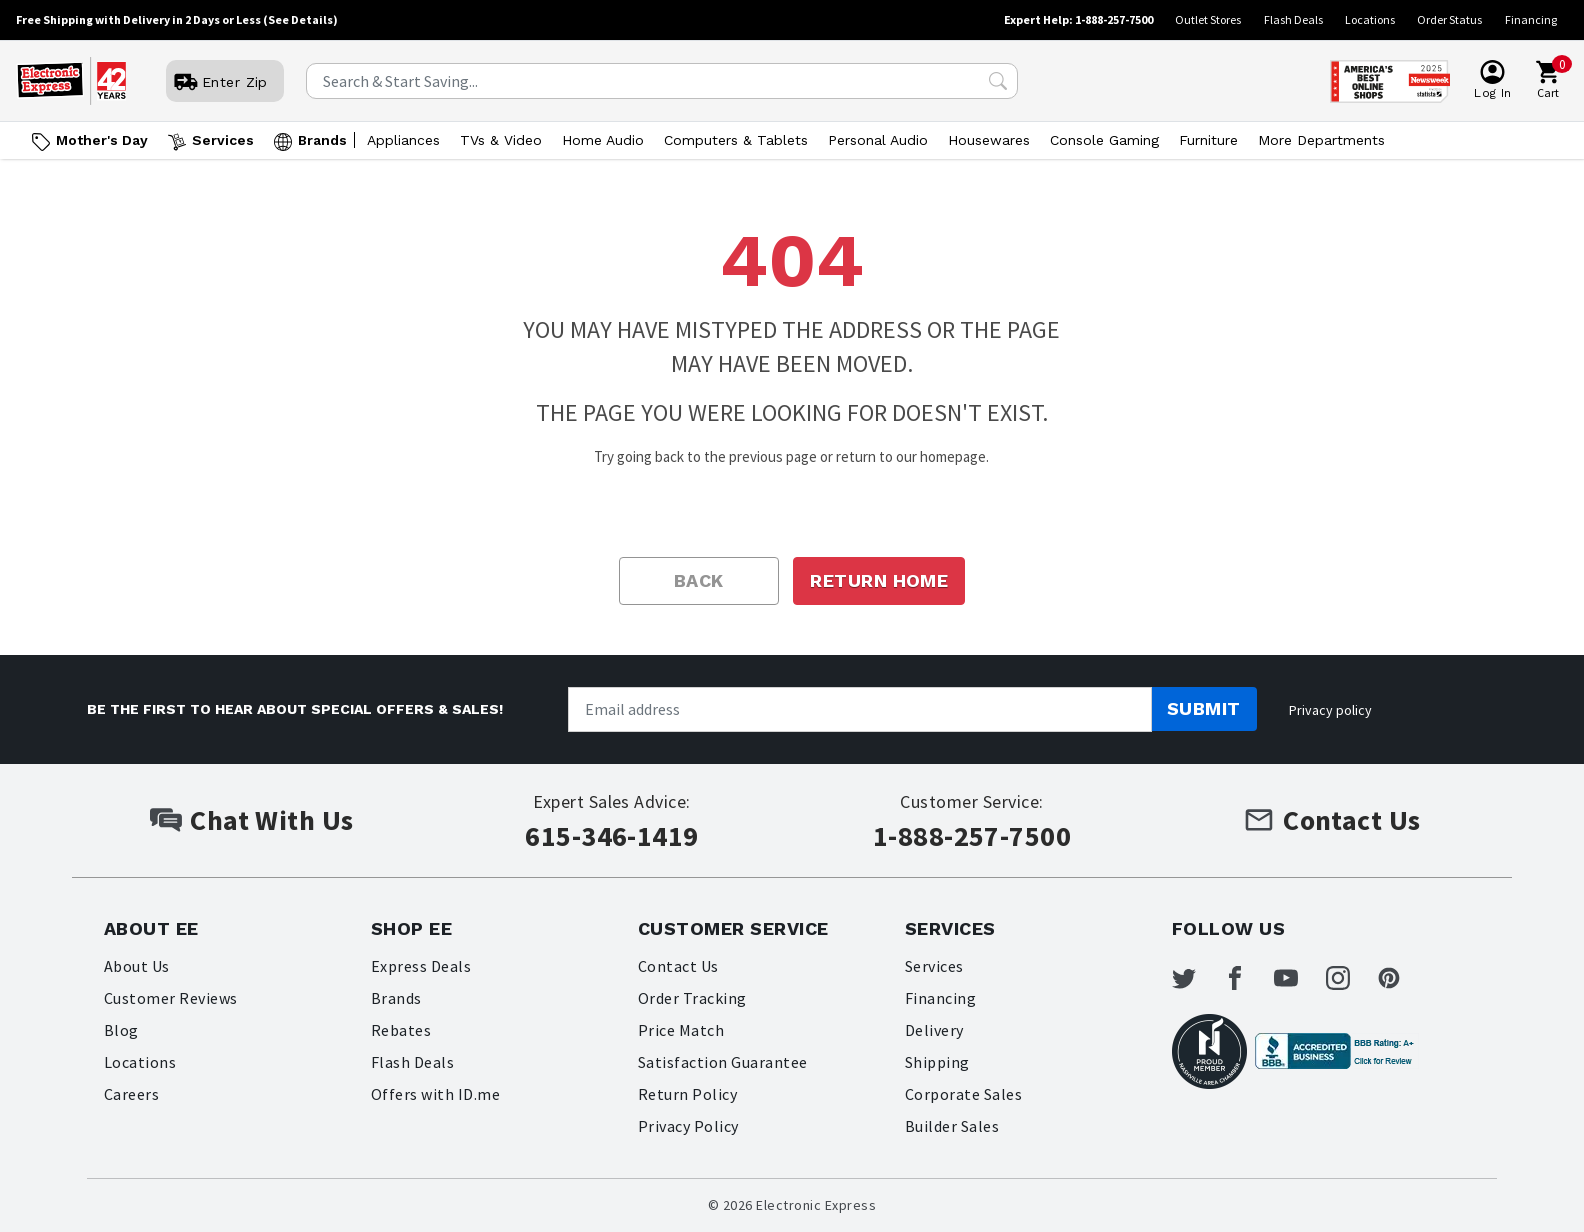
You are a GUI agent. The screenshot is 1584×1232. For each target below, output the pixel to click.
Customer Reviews (171, 998)
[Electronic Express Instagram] (1350, 978)
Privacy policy (1330, 710)
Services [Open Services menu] (223, 140)
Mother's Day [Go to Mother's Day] (102, 140)
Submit (1204, 708)
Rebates (401, 1030)
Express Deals (421, 966)
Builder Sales (952, 1126)
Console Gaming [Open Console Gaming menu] (1104, 140)
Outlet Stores (1208, 19)
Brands (396, 998)
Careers (131, 1094)
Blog (121, 1030)
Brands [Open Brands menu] (322, 140)
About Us (137, 966)
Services (934, 966)
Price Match (681, 1030)
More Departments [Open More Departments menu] (1321, 140)
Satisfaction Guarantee (723, 1062)
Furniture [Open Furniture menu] (1208, 140)
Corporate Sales (963, 1094)
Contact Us (678, 966)
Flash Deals (1293, 19)
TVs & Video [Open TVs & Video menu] (501, 140)
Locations (1370, 19)
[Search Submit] (998, 81)
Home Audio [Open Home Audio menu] (603, 140)
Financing (1531, 19)
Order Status (1449, 19)
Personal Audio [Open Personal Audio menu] (878, 140)
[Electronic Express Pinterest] (1402, 978)
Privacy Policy (688, 1126)
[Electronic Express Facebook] (1247, 978)
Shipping (937, 1062)
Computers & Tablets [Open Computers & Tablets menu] (736, 140)
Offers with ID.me (435, 1094)
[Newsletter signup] (860, 709)
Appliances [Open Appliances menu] (403, 140)
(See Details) (300, 19)
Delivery (934, 1030)
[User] (225, 82)
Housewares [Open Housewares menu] (989, 140)
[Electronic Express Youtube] (1299, 978)
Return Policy (687, 1094)
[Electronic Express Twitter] (1196, 978)
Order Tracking (692, 998)
